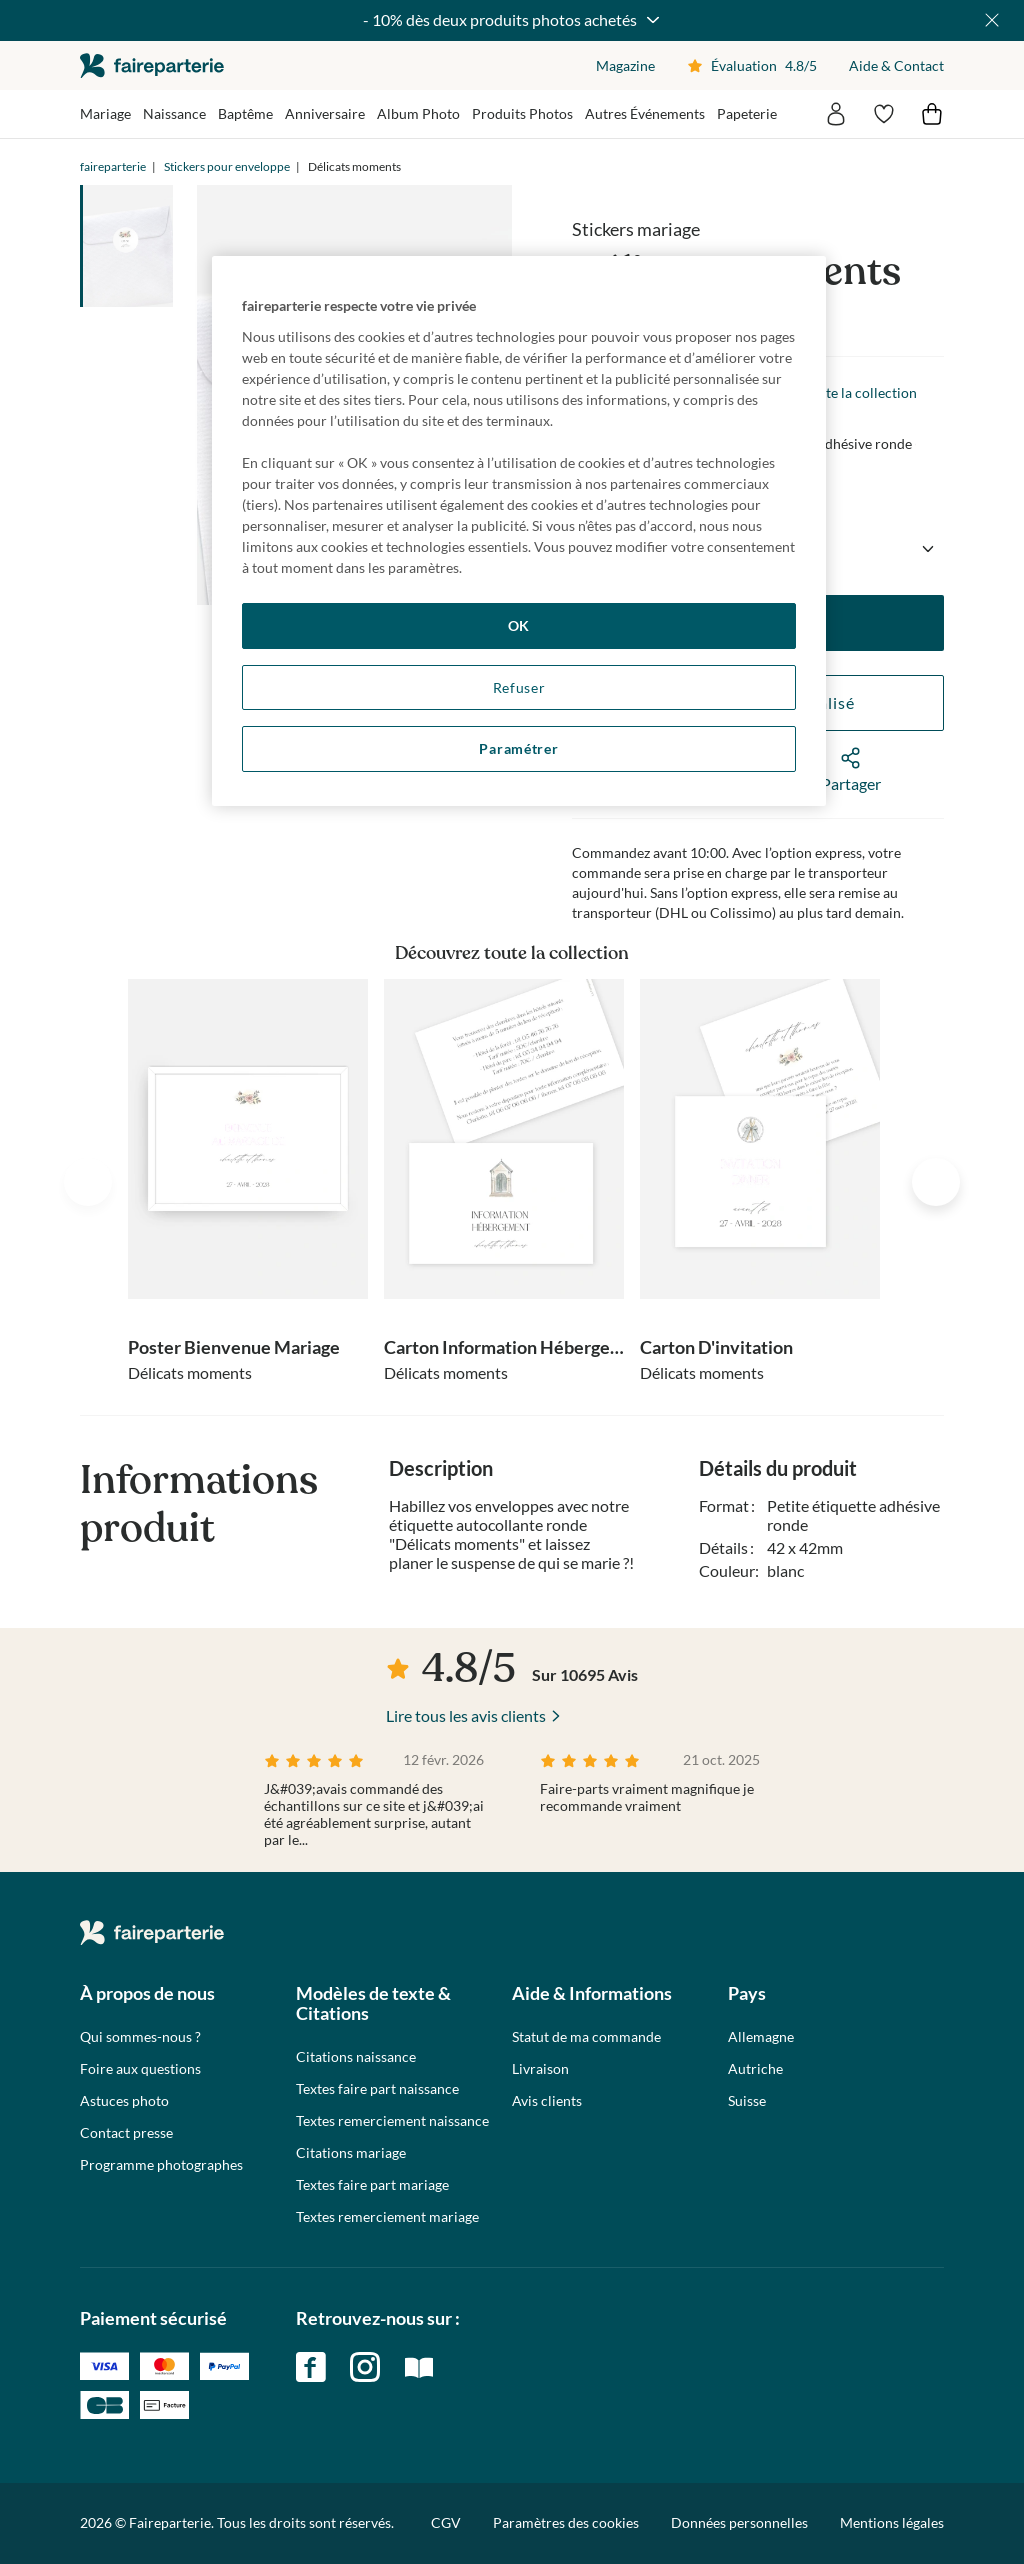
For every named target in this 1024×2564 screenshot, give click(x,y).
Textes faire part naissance (377, 2089)
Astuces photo (124, 2101)
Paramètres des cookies (566, 2523)
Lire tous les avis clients (466, 1715)
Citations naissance (356, 2057)
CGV (446, 2522)
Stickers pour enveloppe (227, 166)
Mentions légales (892, 2522)
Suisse (747, 2101)
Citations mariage (351, 2153)
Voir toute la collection (846, 392)
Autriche (755, 2069)
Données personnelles (739, 2522)
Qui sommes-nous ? (140, 2037)
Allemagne (761, 2037)
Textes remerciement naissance (392, 2121)
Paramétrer (518, 748)
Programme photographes (161, 2165)
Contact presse (126, 2133)
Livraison (540, 2069)
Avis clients (547, 2101)
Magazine (625, 65)
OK (519, 625)
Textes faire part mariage (372, 2185)
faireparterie (152, 65)
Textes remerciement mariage (387, 2217)
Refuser (519, 687)
